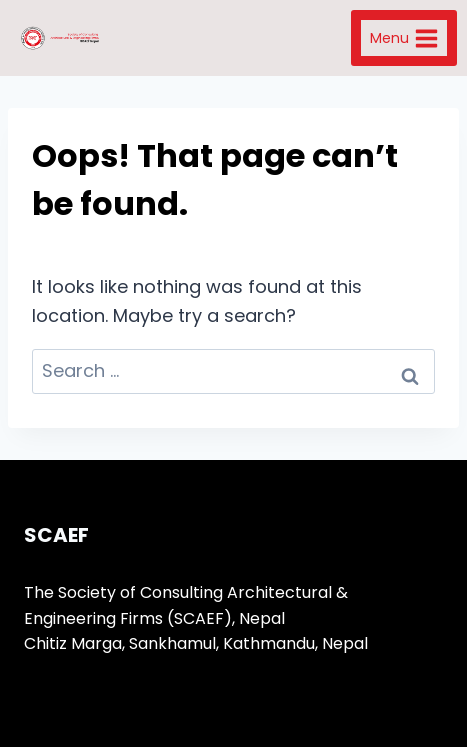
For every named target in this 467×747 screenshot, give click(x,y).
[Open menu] (404, 38)
